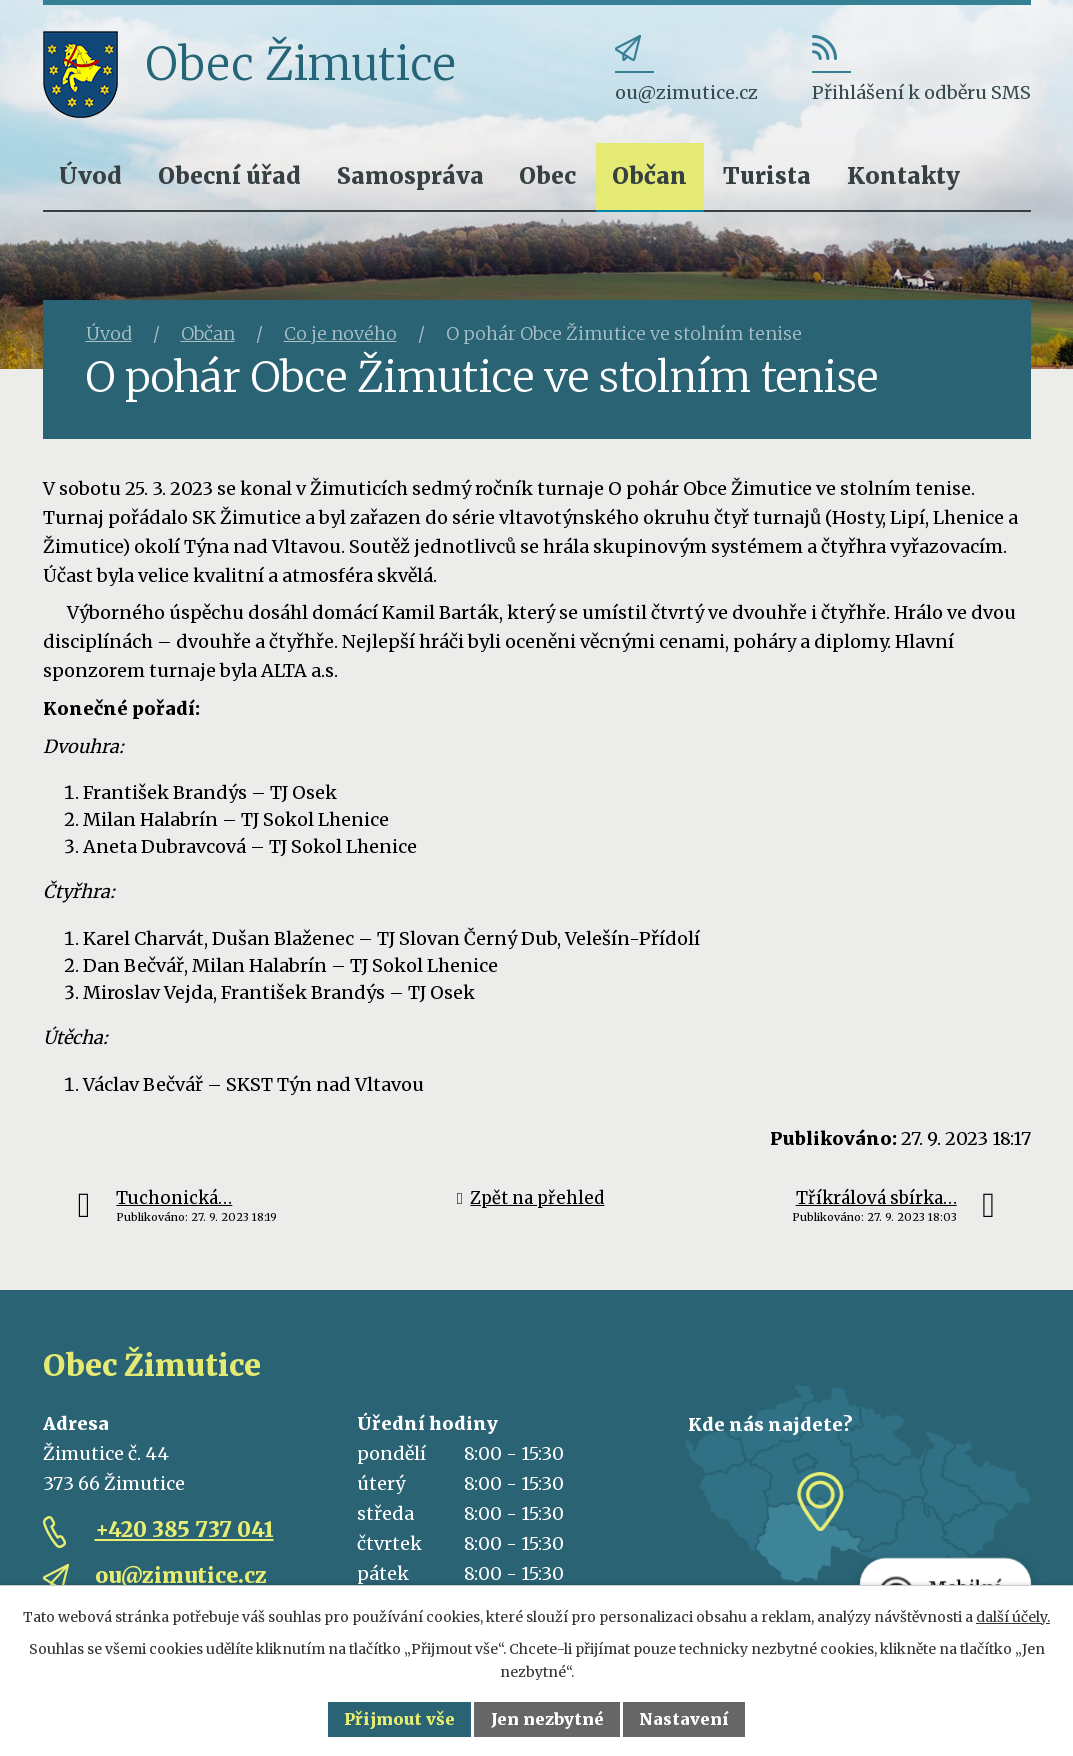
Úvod (90, 175)
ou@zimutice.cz (181, 1575)
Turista (767, 175)
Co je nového (340, 333)
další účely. (1013, 1617)
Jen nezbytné (547, 1719)
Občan (649, 175)
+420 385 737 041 (184, 1529)
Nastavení (684, 1719)
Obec (547, 175)
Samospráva (410, 175)
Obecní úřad (229, 175)
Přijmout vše (399, 1719)
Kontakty (903, 175)
